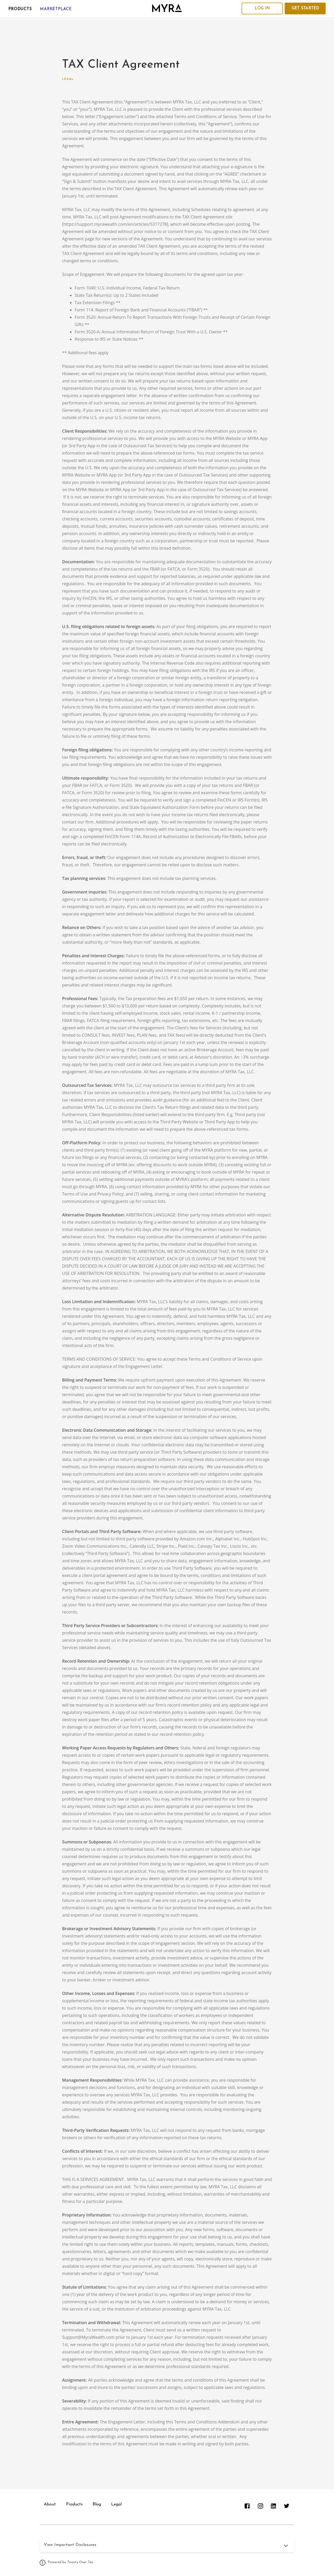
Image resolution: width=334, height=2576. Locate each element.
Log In (262, 8)
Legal (68, 79)
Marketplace (55, 9)
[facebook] (247, 2506)
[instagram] (260, 2506)
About (50, 2504)
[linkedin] (273, 2506)
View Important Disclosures (70, 2545)
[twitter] (286, 2505)
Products (20, 9)
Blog (97, 2504)
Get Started (305, 8)
